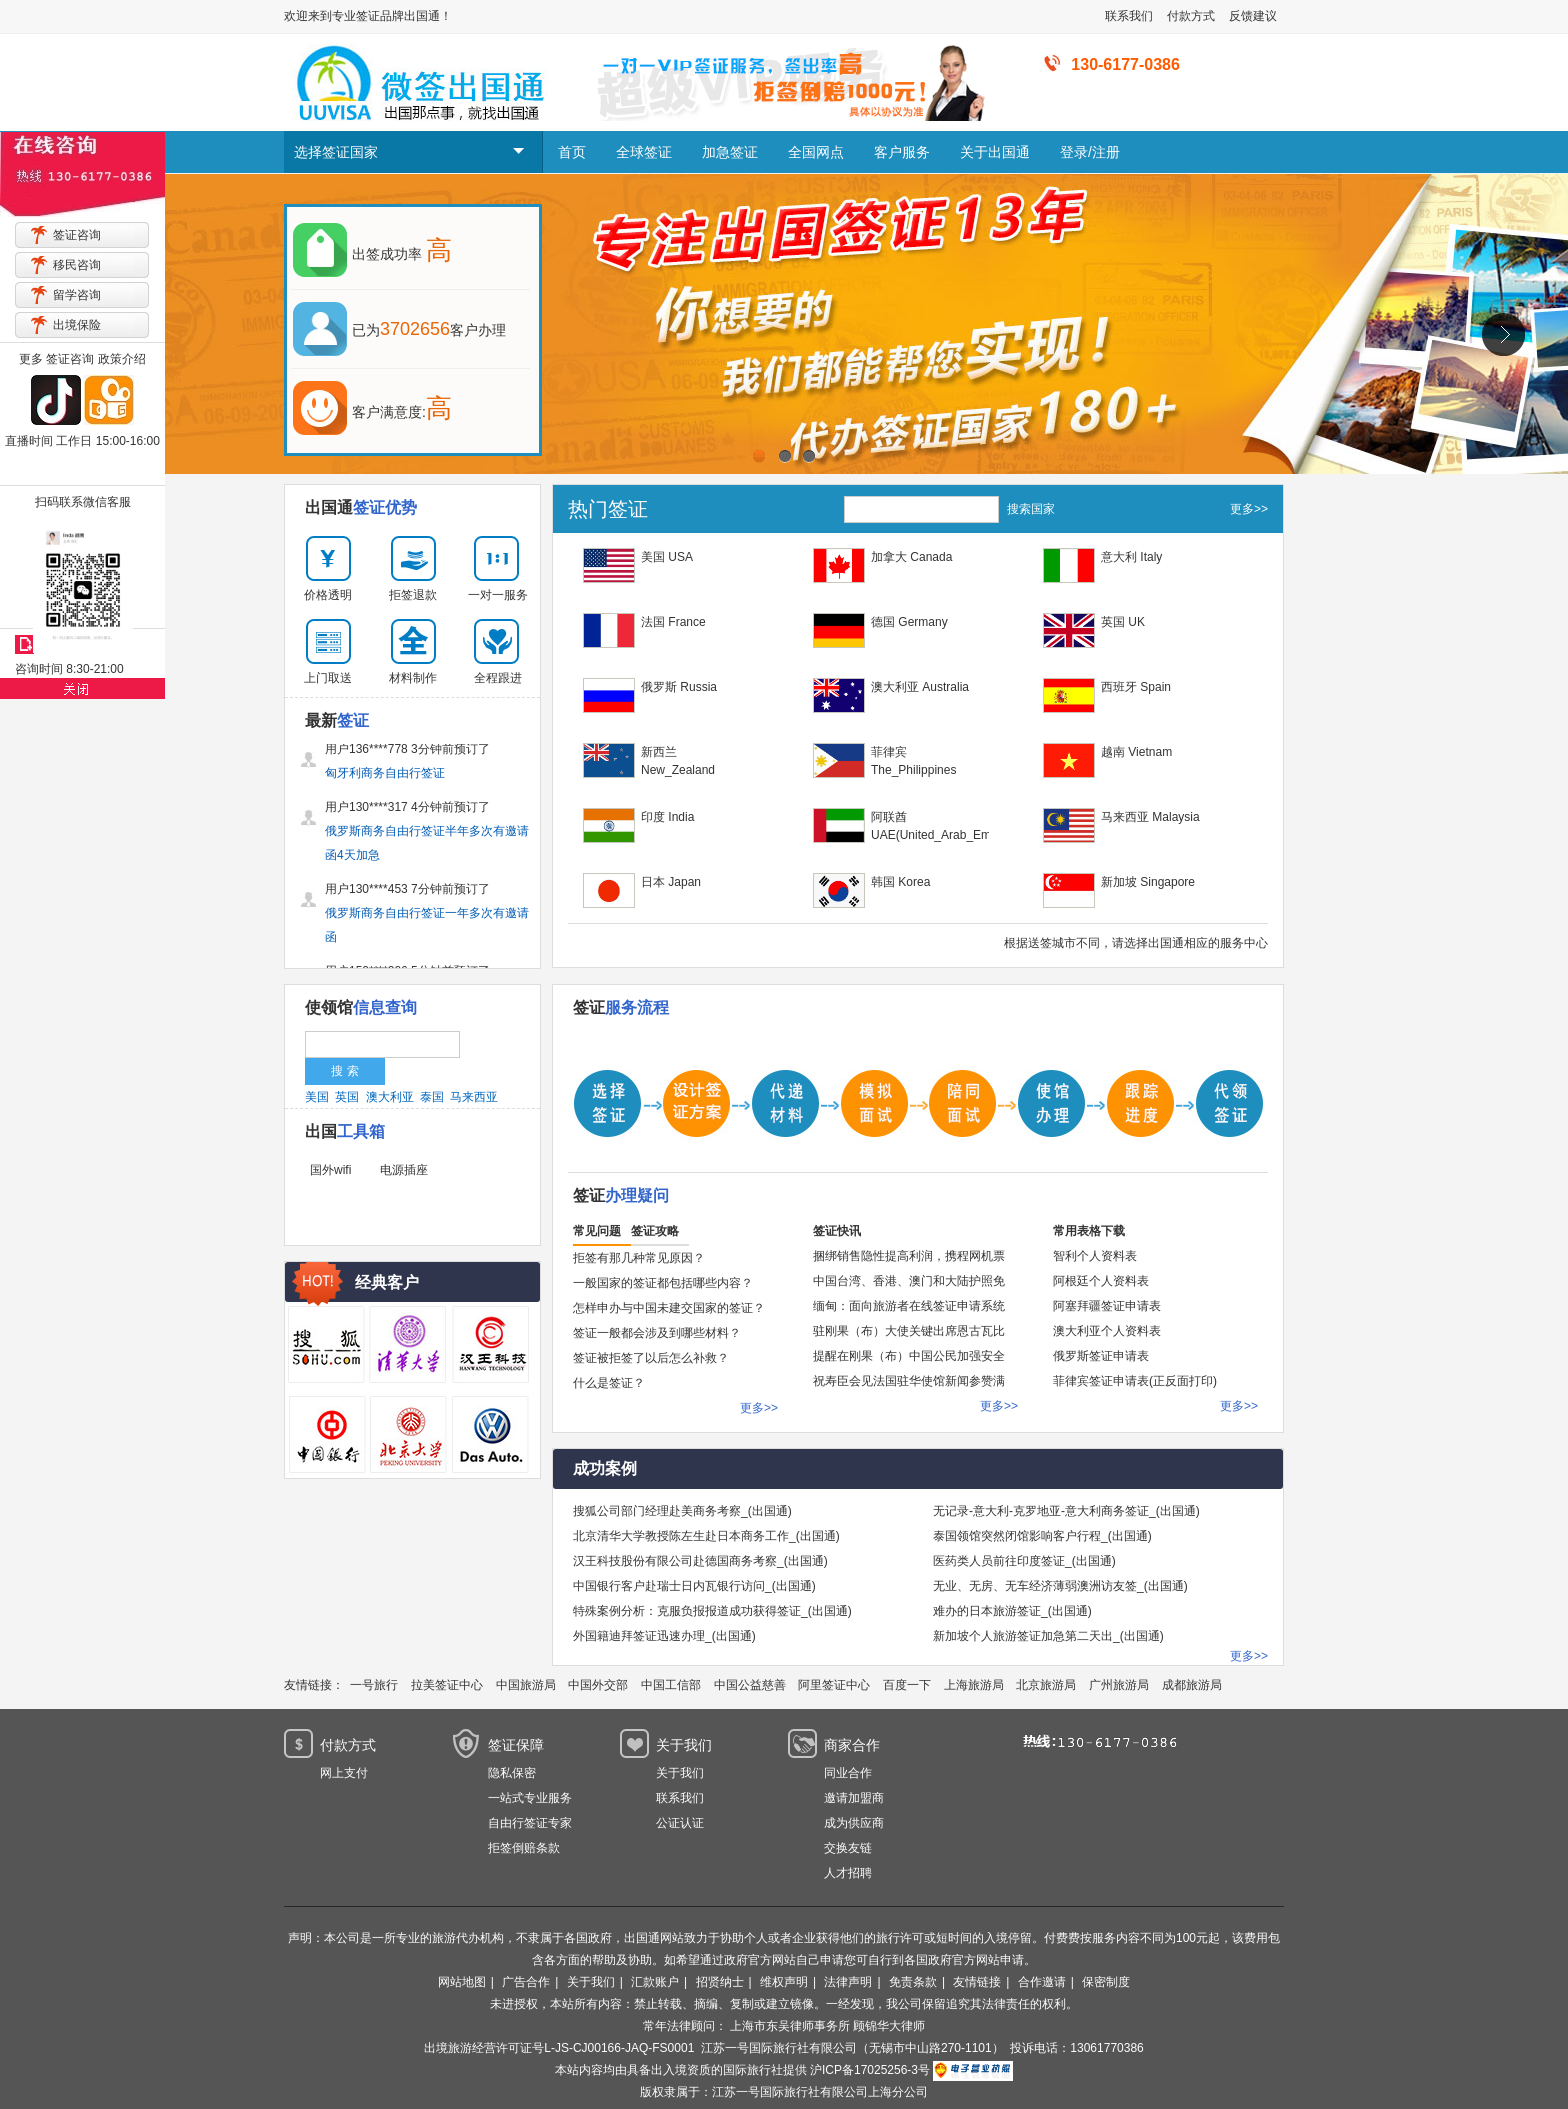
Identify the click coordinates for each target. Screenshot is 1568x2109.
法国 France (673, 622)
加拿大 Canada (911, 557)
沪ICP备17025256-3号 (870, 2070)
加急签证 (730, 152)
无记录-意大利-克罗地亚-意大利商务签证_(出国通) (1066, 1511)
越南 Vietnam (1136, 752)
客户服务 (902, 152)
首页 (572, 152)
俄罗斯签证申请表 (1101, 1356)
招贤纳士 (720, 1982)
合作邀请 (1042, 1982)
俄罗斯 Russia (679, 687)
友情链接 (977, 1982)
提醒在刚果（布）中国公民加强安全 (909, 1356)
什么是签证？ (609, 1383)
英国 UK (1123, 622)
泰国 (432, 1097)
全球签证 (644, 152)
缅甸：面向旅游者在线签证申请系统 (909, 1306)
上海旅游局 (974, 1685)
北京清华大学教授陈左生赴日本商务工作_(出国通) (706, 1536)
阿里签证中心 (834, 1685)
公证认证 (680, 1823)
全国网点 (816, 152)
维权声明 (784, 1982)
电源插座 (404, 1170)
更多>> (1249, 509)
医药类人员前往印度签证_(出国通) (1024, 1561)
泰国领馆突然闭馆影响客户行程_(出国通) (1042, 1536)
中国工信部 (671, 1685)
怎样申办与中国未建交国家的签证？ (669, 1308)
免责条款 (913, 1982)
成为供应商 (854, 1823)
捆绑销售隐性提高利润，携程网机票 (909, 1256)
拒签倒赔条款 (524, 1848)
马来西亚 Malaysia (1150, 817)
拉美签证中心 (447, 1685)
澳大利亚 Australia (920, 687)
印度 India (667, 817)
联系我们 (1129, 16)
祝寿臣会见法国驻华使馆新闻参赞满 (909, 1381)
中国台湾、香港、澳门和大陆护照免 (909, 1281)
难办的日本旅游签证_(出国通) (1012, 1611)
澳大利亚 (390, 1097)
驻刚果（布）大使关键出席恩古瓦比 (909, 1331)
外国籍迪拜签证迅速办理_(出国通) (664, 1636)
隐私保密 (512, 1773)
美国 (317, 1097)
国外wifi (330, 1170)
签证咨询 (77, 235)
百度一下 (907, 1685)
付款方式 (1191, 16)
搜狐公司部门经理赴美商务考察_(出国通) (682, 1511)
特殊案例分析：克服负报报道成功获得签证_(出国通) (712, 1611)
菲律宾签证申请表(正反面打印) (1135, 1381)
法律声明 (848, 1982)
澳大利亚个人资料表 (1107, 1331)
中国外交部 (598, 1685)
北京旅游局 (1046, 1685)
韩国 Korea (900, 882)
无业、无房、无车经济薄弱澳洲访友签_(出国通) (1060, 1586)
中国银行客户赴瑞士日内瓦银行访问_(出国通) (694, 1586)
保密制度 (1106, 1982)
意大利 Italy (1131, 557)
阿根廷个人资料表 (1101, 1281)
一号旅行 (374, 1685)
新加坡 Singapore (1148, 882)
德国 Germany (909, 622)
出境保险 (77, 325)
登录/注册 (1090, 152)
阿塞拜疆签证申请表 (1107, 1306)
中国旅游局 (526, 1685)
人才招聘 (848, 1873)
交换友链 (848, 1848)
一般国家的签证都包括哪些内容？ (663, 1283)
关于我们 (680, 1773)
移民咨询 (77, 265)
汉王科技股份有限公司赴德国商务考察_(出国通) (700, 1561)
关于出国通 (995, 152)
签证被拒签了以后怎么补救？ (651, 1358)
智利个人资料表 (1095, 1256)
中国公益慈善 (750, 1685)
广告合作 (526, 1982)
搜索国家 (1031, 509)
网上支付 (344, 1773)
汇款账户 (655, 1982)
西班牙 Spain (1136, 687)
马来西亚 (474, 1097)
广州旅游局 (1119, 1685)
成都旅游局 (1192, 1685)
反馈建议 (1253, 16)
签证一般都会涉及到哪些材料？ (657, 1333)
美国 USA (667, 557)
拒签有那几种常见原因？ (639, 1258)
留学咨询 (77, 295)
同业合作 (848, 1773)
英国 (347, 1097)
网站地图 (462, 1982)
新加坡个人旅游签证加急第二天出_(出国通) (1048, 1636)
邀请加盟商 (854, 1798)
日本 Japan (671, 882)
